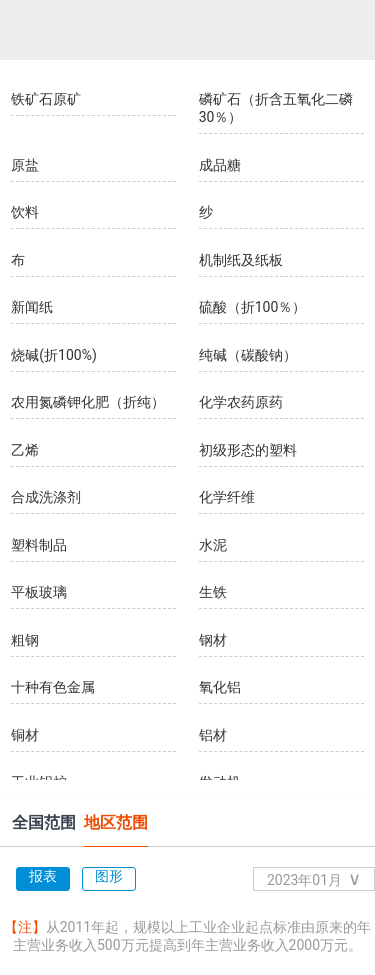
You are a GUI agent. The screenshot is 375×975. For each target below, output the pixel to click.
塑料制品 (39, 545)
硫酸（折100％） (253, 307)
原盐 (25, 165)
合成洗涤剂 (46, 497)
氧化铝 (220, 687)
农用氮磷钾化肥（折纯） (88, 402)
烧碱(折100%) (54, 355)
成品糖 (220, 165)
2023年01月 (314, 878)
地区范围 (116, 822)
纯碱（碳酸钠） (248, 355)
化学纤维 (227, 497)
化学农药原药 (241, 402)
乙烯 (25, 450)
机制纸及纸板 (241, 260)
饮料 (25, 212)
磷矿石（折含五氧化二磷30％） (276, 108)
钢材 (213, 640)
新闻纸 (32, 307)
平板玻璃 (39, 592)
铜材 (25, 735)
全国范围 (44, 822)
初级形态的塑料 (248, 450)
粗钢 (25, 640)
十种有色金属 (53, 687)
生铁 (213, 592)
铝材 (213, 735)
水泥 (213, 545)
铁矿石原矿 (46, 99)
